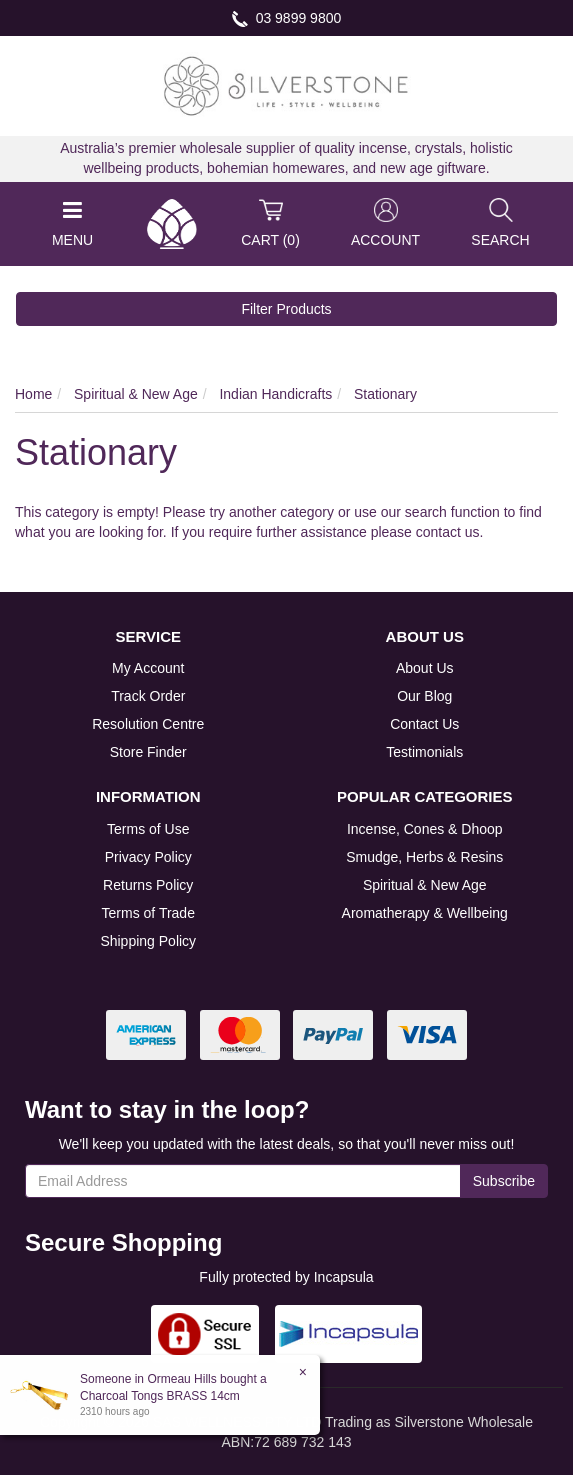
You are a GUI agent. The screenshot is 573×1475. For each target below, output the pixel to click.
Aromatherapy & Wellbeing (425, 913)
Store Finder (148, 752)
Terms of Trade (148, 913)
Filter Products (286, 309)
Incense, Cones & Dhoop (425, 829)
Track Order (148, 696)
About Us (425, 668)
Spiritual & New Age (425, 885)
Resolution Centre (148, 724)
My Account (148, 668)
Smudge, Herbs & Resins (424, 857)
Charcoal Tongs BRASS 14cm (159, 1396)
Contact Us (424, 724)
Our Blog (424, 696)
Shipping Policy (148, 941)
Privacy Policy (148, 857)
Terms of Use (148, 829)
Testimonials (424, 752)
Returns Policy (148, 885)
